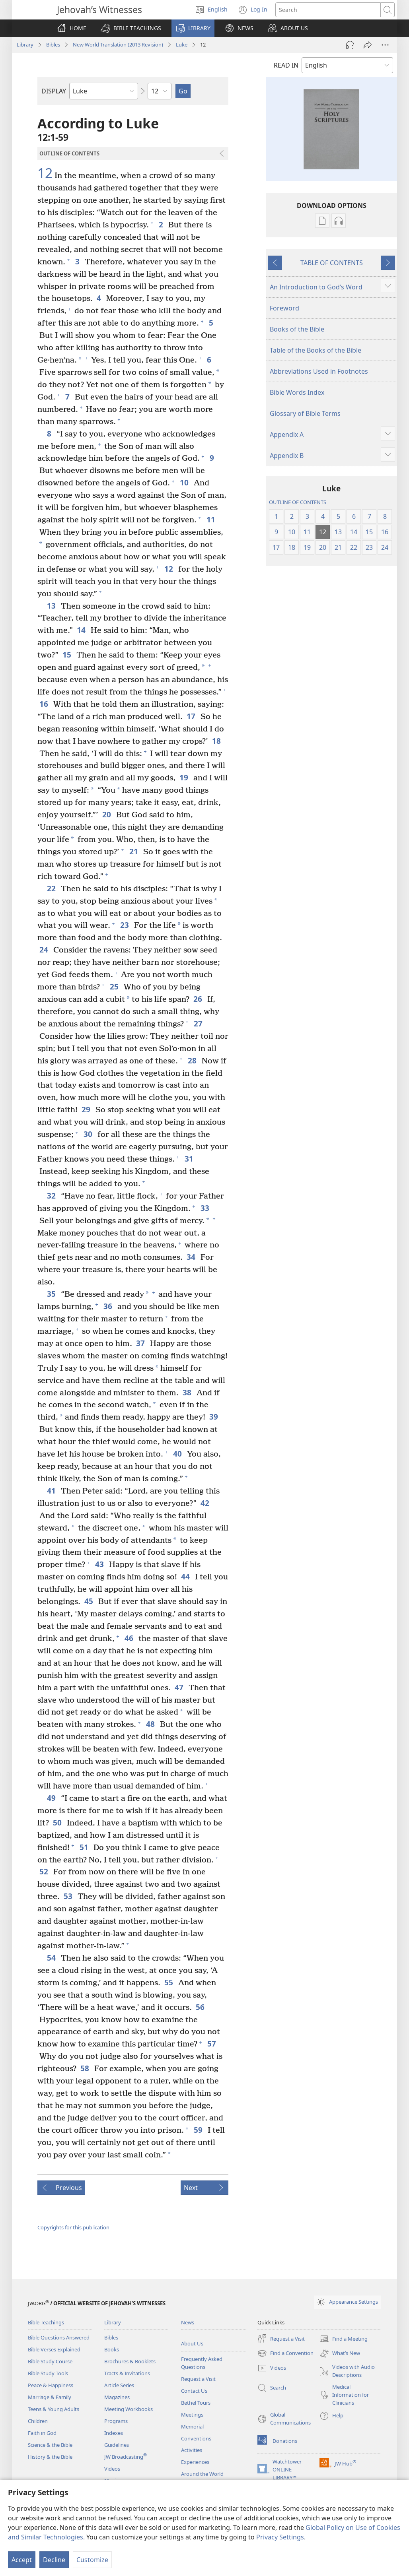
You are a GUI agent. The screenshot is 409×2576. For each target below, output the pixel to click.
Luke (181, 44)
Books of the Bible (297, 329)
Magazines (117, 2397)
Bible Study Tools (48, 2373)
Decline (54, 2559)
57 (212, 2043)
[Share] (367, 45)
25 (115, 986)
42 (205, 1503)
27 (199, 1023)
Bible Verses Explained (54, 2349)
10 (185, 482)
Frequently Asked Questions (201, 2362)
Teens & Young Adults (53, 2409)
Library (25, 44)
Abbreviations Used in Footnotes (319, 371)
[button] (131, 28)
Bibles (53, 44)
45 (89, 1601)
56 (201, 2007)
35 (52, 1294)
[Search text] (328, 9)
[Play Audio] (350, 45)
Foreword (284, 308)
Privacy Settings (280, 2537)
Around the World (202, 2473)
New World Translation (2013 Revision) (118, 44)
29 (87, 1109)
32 (52, 1195)
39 (214, 1416)
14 (82, 630)
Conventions (196, 2438)
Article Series (119, 2385)
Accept (22, 2559)
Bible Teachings (46, 2322)
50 (58, 1822)
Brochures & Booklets (130, 2361)
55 (169, 1982)
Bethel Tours (195, 2402)
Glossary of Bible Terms (305, 413)
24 (44, 949)
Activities (191, 2450)
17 (192, 716)
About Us (192, 2343)
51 (85, 1847)
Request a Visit (198, 2378)
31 (190, 1158)
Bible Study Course (50, 2361)
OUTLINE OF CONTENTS (297, 502)
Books (111, 2349)
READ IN (286, 65)
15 (67, 654)
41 (52, 1490)
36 (108, 1306)
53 (69, 1896)
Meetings (192, 2414)
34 (192, 1257)
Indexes (113, 2432)
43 (100, 1564)
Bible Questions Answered (59, 2337)
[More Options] (385, 45)
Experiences (195, 2461)
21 (134, 851)
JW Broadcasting (125, 2456)
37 (141, 1343)
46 (129, 1638)
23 (125, 925)
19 (184, 777)
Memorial (192, 2426)
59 (199, 2130)
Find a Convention (285, 2353)
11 (211, 519)
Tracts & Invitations (127, 2373)
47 (180, 1687)
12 (45, 173)
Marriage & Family (49, 2397)
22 (52, 888)
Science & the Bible (50, 2444)
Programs (116, 2421)
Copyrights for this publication (73, 2227)
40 (178, 1453)
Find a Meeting (343, 2338)
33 (205, 1208)
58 (85, 2068)
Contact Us (194, 2390)
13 (52, 605)
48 (151, 1724)
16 (44, 704)
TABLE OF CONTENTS (331, 262)
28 (193, 1060)
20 (107, 814)
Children (38, 2421)
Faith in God (42, 2432)
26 (198, 999)
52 (44, 1871)
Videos (112, 2468)
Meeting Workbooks (128, 2409)
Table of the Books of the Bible (315, 350)
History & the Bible (50, 2456)
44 (186, 1576)
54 (52, 1957)
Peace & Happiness (50, 2385)
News (187, 2322)
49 (52, 1798)
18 (217, 741)
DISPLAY (53, 91)
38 (188, 1392)
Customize (92, 2559)
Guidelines (116, 2444)
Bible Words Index (297, 392)
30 (88, 1134)
